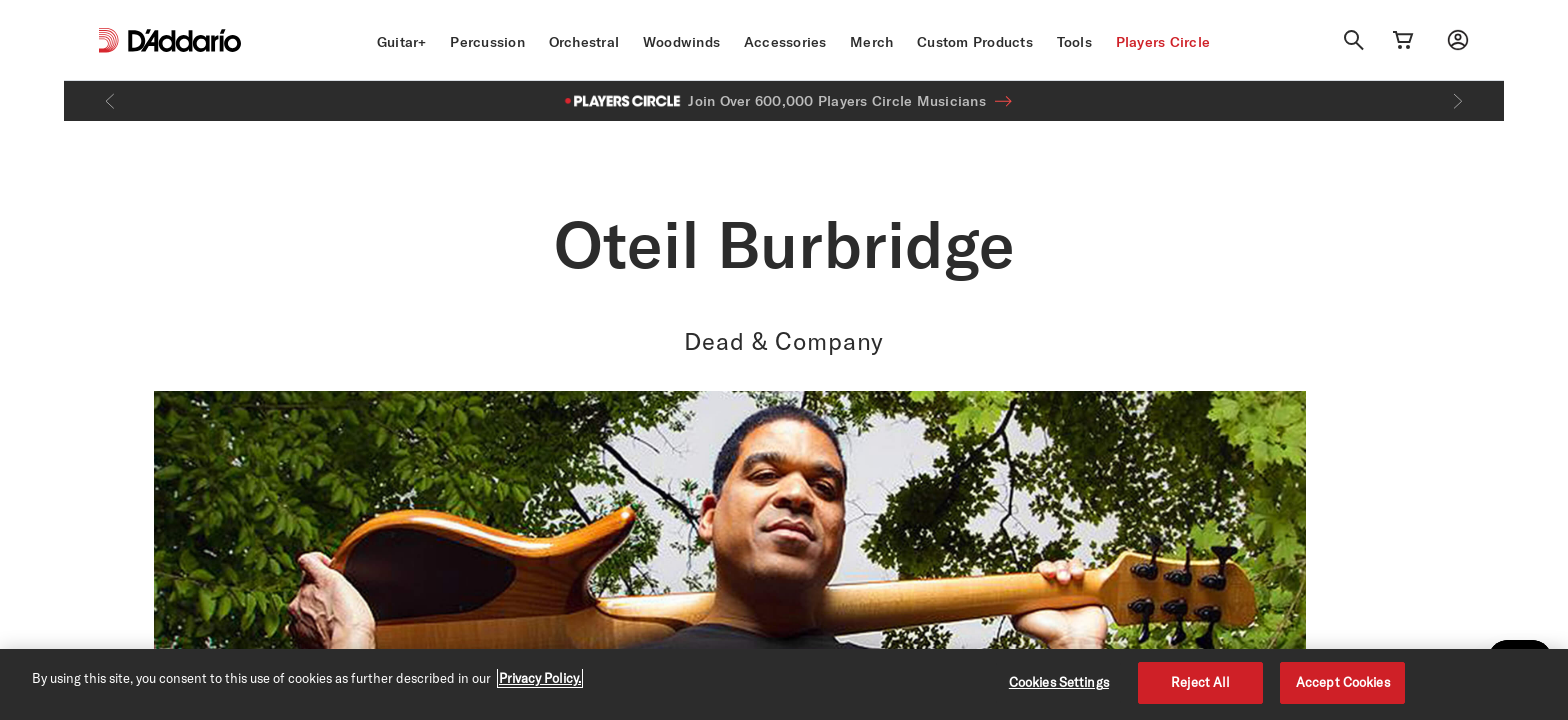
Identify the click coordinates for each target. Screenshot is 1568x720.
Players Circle (1163, 42)
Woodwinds (681, 42)
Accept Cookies (1343, 682)
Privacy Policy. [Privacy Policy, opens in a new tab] (540, 678)
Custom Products (975, 42)
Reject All (1200, 682)
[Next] (1458, 101)
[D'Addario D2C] (184, 40)
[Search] (1354, 40)
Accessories (785, 42)
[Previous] (110, 101)
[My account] (1458, 40)
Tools (1074, 42)
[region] (784, 684)
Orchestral (584, 42)
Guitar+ (402, 42)
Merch (871, 42)
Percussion (487, 42)
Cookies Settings (1059, 682)
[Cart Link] (1403, 40)
